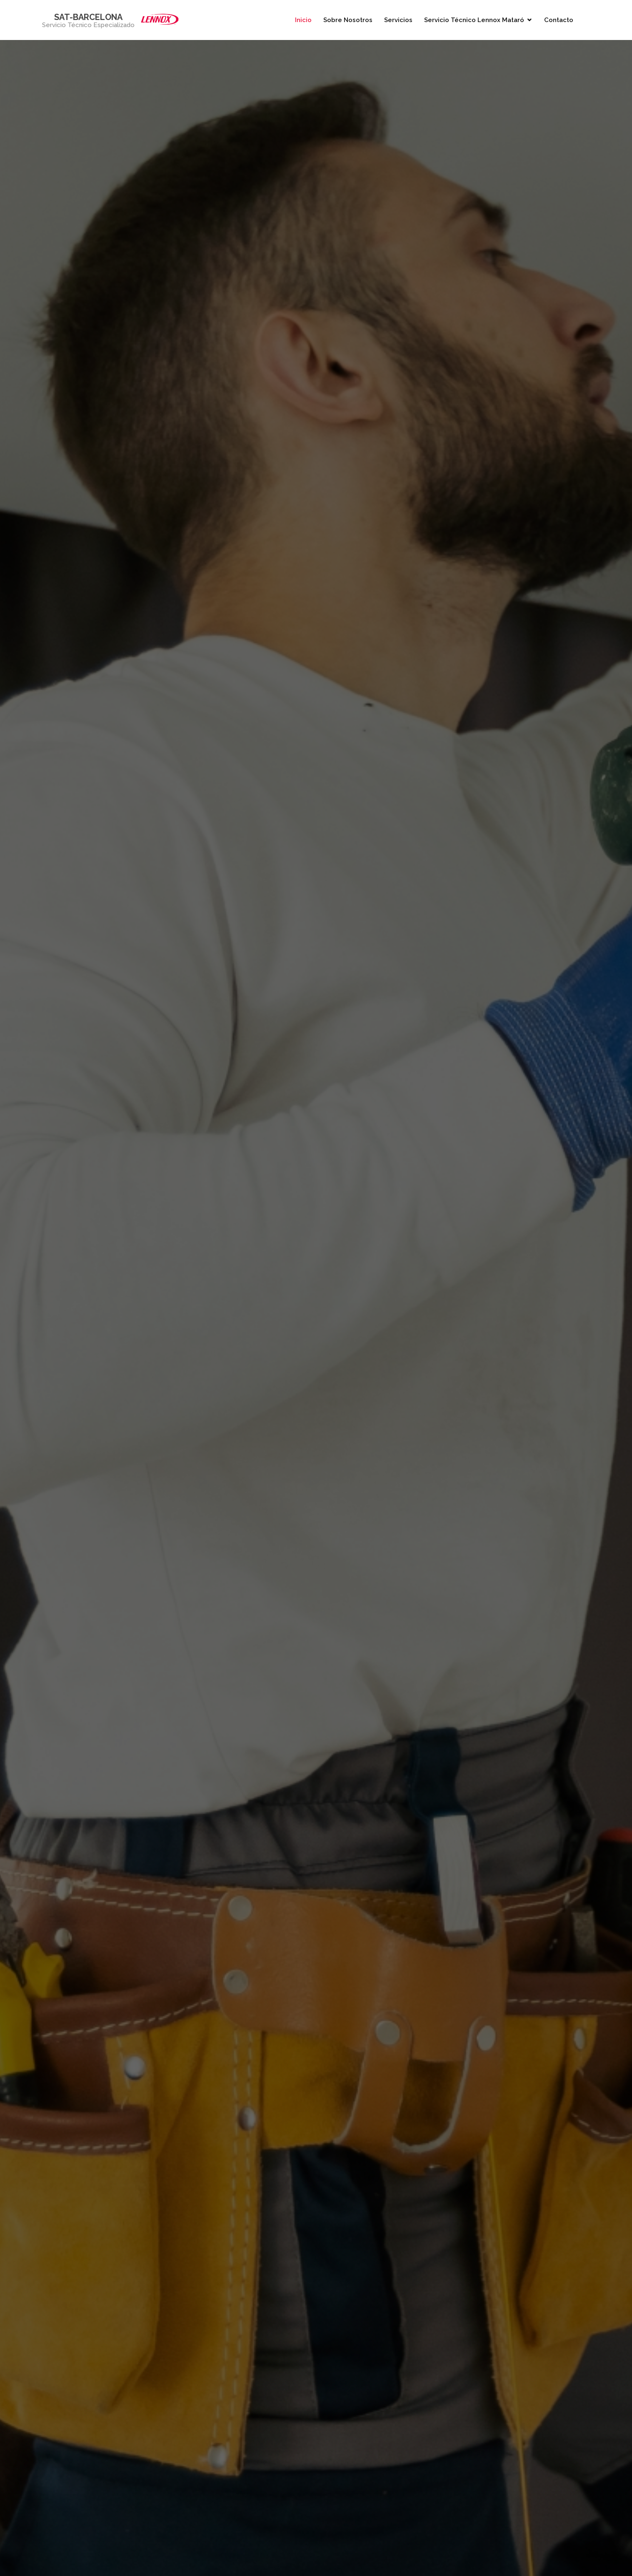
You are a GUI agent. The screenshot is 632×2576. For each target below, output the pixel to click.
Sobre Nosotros (347, 20)
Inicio (303, 20)
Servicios (398, 20)
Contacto (558, 20)
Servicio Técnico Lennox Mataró (474, 20)
